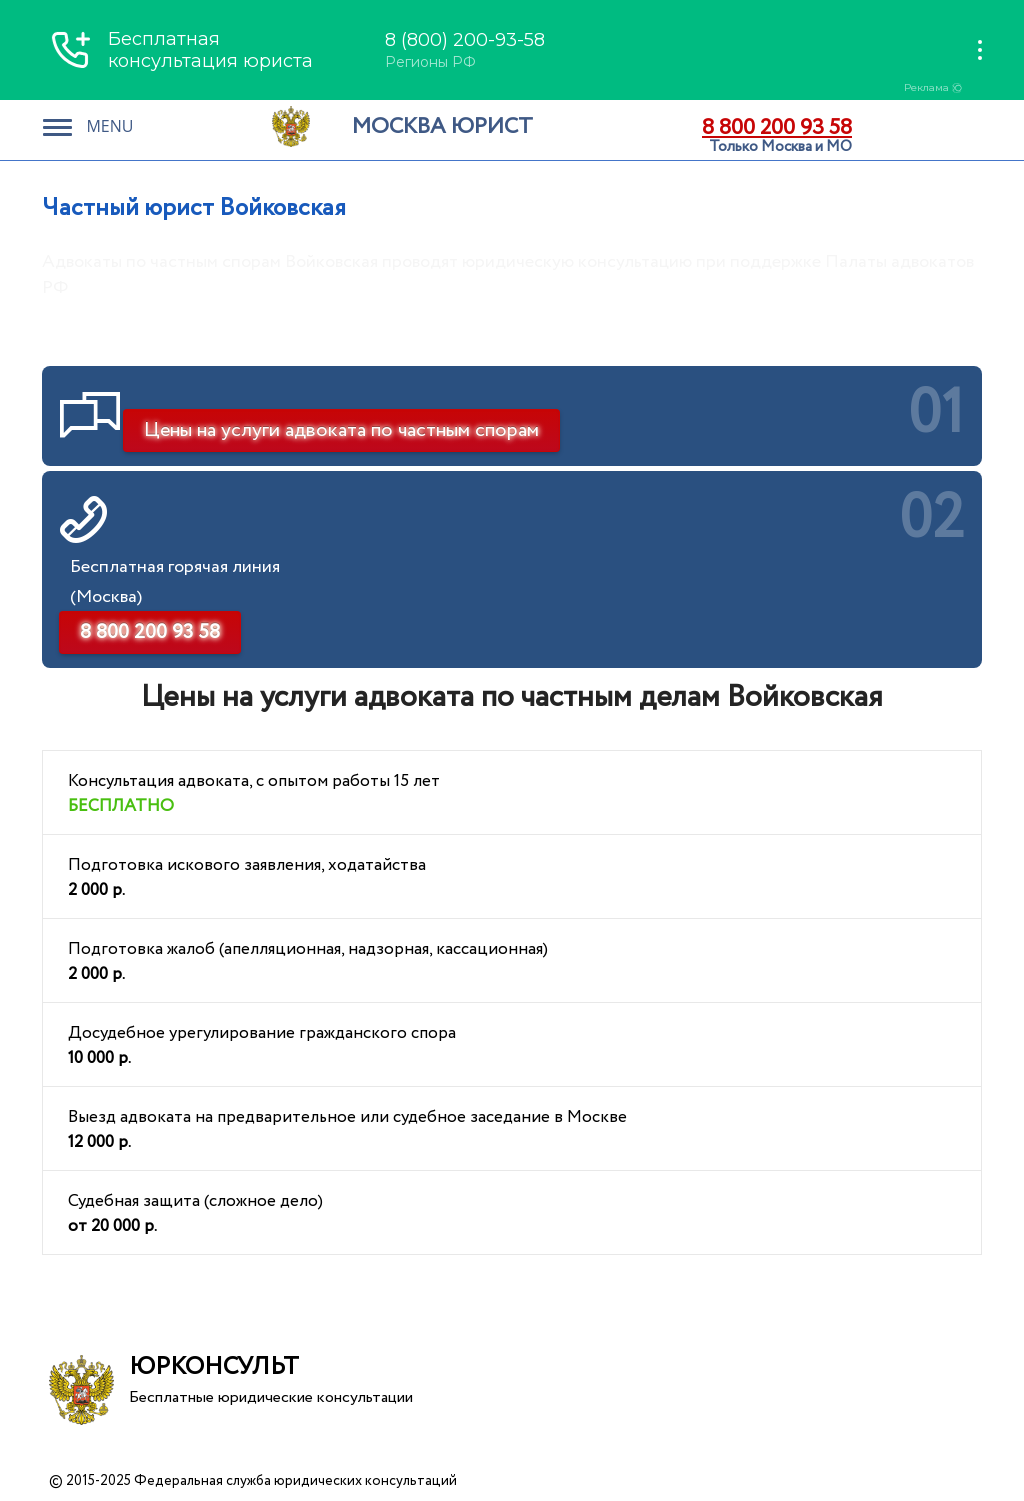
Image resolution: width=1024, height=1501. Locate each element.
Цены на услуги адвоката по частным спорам (341, 430)
